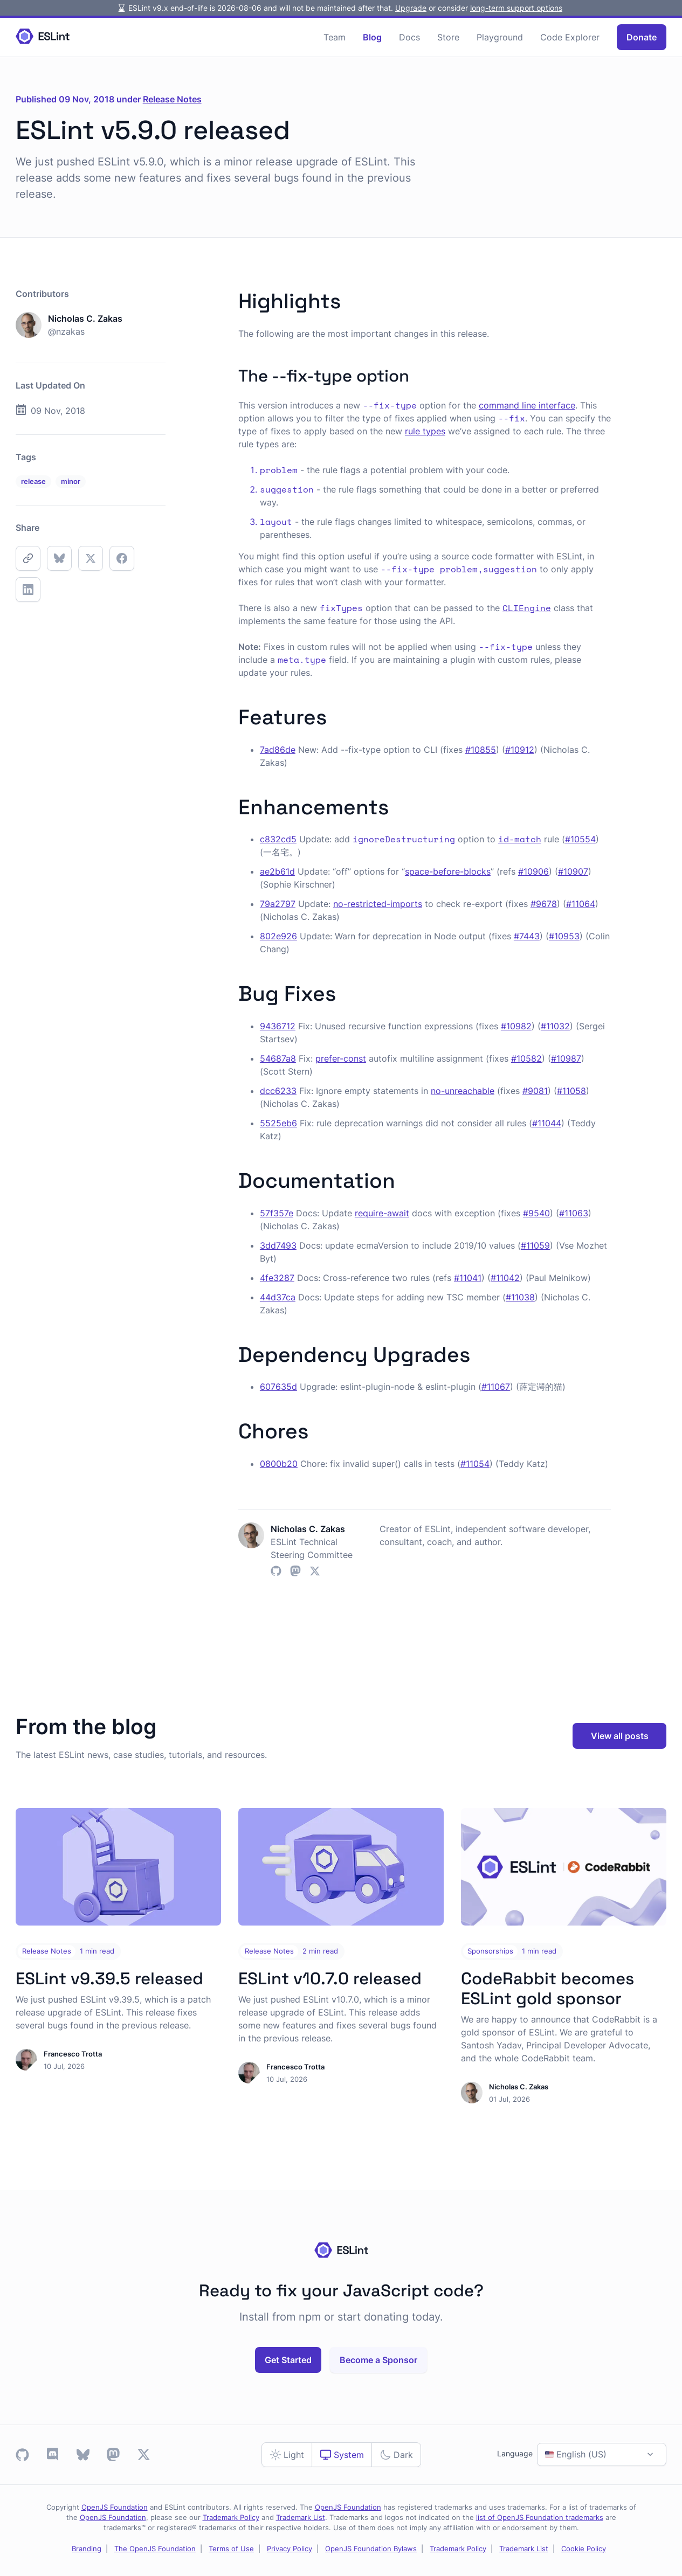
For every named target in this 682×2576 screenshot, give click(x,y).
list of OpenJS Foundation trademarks (539, 2517)
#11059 (535, 1245)
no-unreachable (462, 1090)
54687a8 (278, 1058)
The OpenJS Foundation (155, 2549)
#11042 (505, 1277)
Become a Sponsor (378, 2360)
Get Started (288, 2360)
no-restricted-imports (377, 903)
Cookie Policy (583, 2549)
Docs (409, 37)
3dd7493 (278, 1245)
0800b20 (279, 1463)
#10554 (580, 839)
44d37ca (277, 1297)
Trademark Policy (231, 2517)
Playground (500, 37)
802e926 (278, 936)
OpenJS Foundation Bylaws (371, 2549)
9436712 (277, 1026)
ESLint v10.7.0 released (330, 1978)
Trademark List (300, 2517)
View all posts (620, 1735)
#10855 (480, 749)
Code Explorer (570, 37)
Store (448, 37)
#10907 (573, 871)
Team (334, 37)
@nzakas (66, 331)
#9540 (536, 1213)
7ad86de (277, 749)
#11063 (573, 1213)
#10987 (566, 1058)
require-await (382, 1213)
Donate (641, 37)
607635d (278, 1386)
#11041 (467, 1277)
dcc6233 (278, 1090)
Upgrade (410, 7)
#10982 (516, 1026)
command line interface (527, 405)
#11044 (546, 1123)
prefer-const (340, 1058)
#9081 (535, 1090)
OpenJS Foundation (114, 2507)
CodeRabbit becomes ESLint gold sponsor (547, 1988)
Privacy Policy (289, 2549)
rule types (425, 431)
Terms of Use (231, 2549)
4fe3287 (277, 1277)
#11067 (495, 1386)
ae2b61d (277, 871)
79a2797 (277, 903)
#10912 (519, 749)
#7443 (527, 936)
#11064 (580, 903)
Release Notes (172, 99)
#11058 (571, 1090)
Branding (86, 2549)
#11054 (475, 1463)
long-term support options (516, 7)
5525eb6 (278, 1123)
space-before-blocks (448, 871)
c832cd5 (278, 839)
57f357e (276, 1213)
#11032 (555, 1026)
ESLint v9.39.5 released (109, 1978)
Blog (372, 37)
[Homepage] (43, 37)
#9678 (544, 903)
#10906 (533, 871)
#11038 (520, 1297)
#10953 (564, 936)
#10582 (526, 1058)
